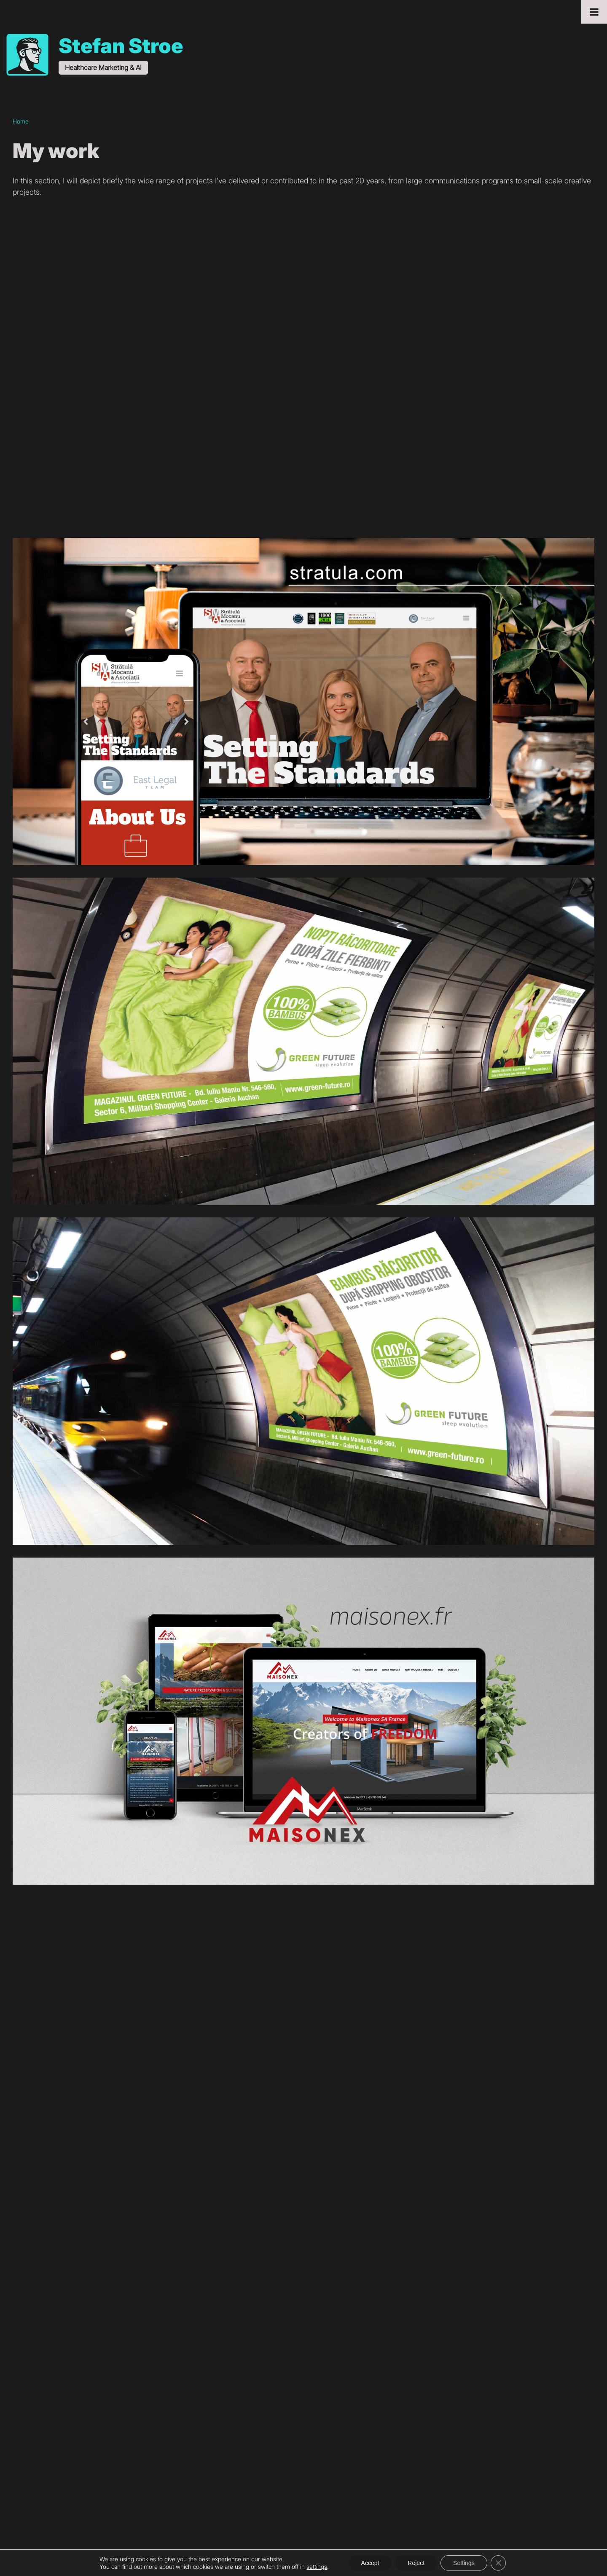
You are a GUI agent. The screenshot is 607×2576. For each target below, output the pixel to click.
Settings (464, 2563)
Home (21, 121)
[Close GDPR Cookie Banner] (498, 2563)
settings (316, 2566)
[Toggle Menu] (594, 12)
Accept (370, 2563)
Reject (416, 2563)
